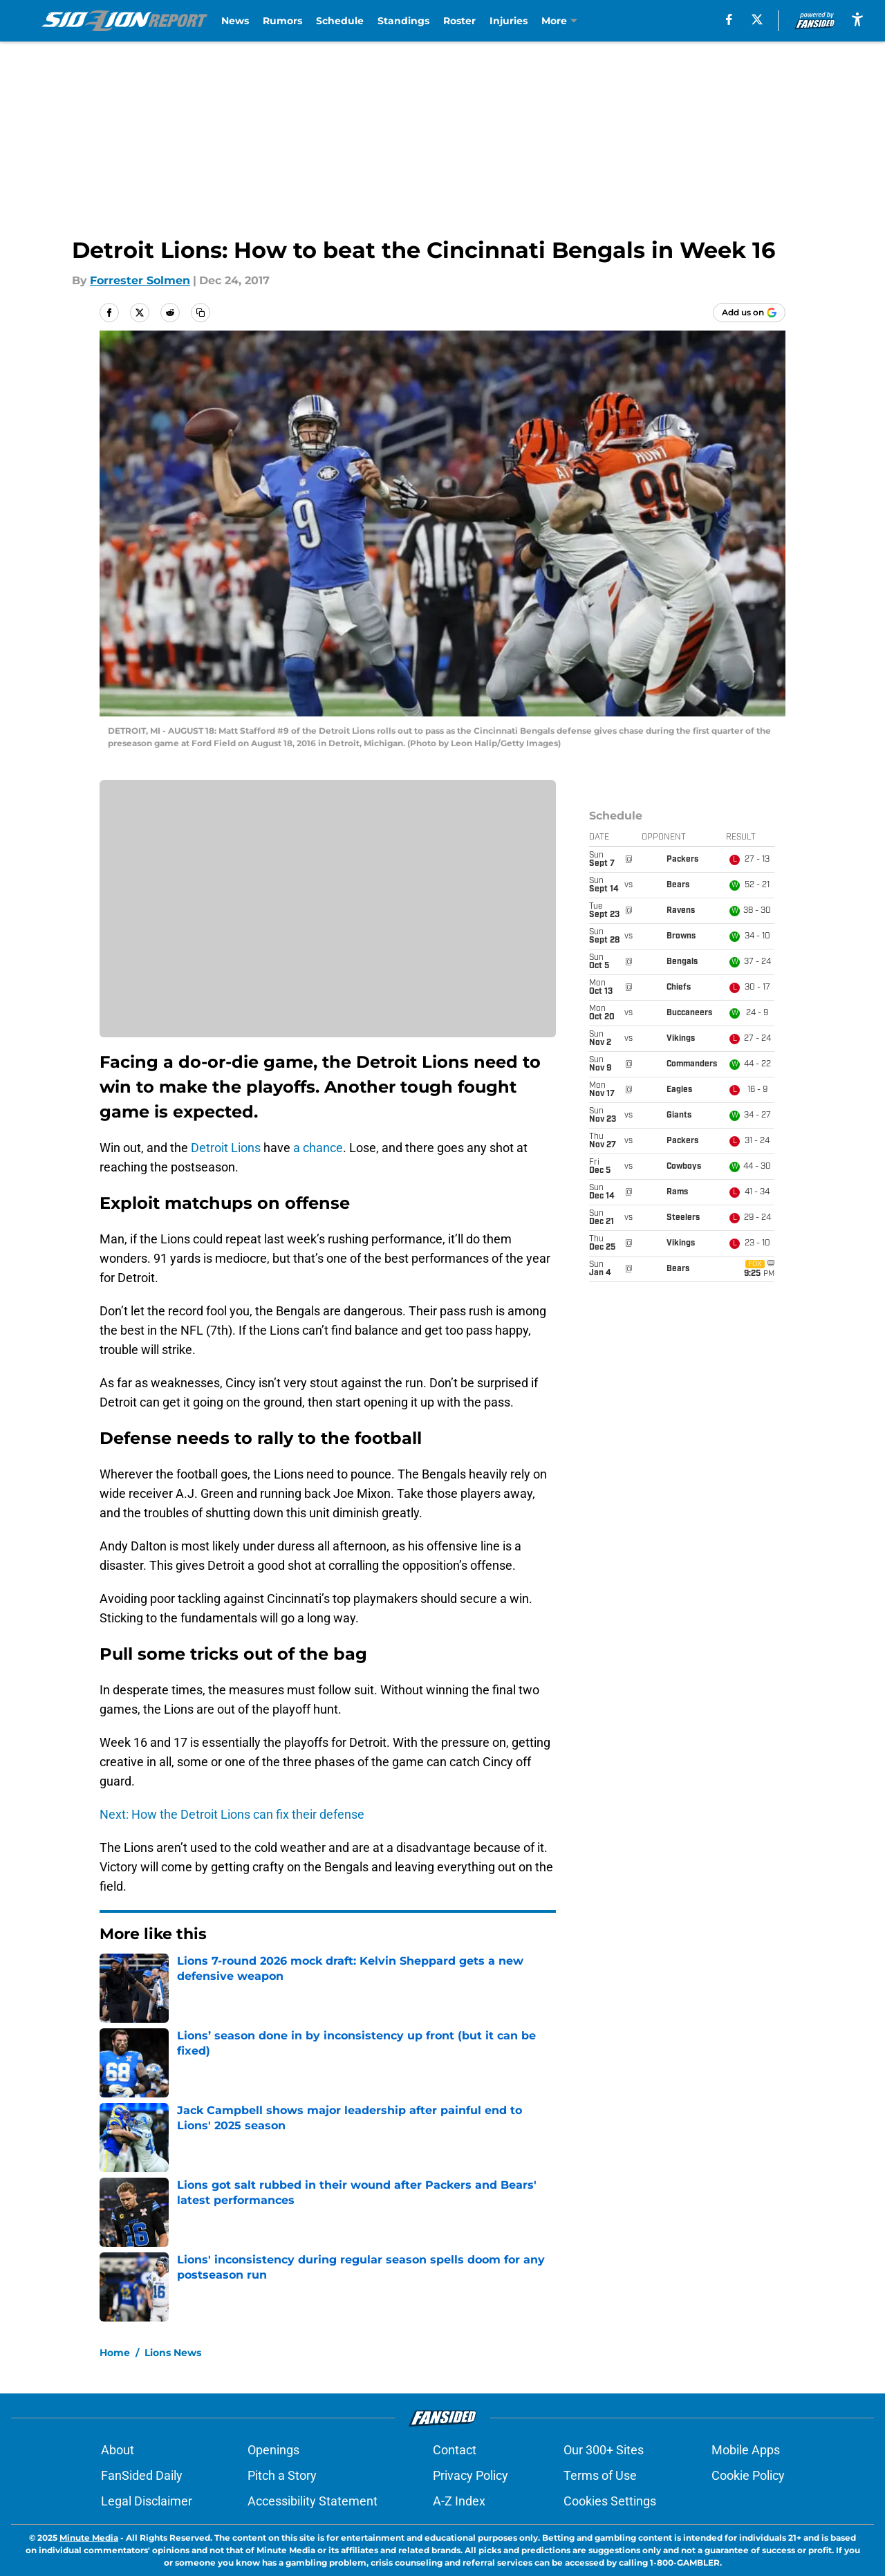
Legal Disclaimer (146, 2501)
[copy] (200, 312)
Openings (273, 2450)
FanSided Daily (142, 2475)
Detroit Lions (226, 1147)
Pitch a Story (282, 2475)
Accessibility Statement (313, 2501)
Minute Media (88, 2537)
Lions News (173, 2352)
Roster (459, 21)
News (235, 21)
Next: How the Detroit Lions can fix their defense (232, 1814)
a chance (318, 1147)
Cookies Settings (609, 2501)
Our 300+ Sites (603, 2450)
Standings (403, 21)
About (117, 2450)
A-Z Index (459, 2501)
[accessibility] (857, 19)
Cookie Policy (748, 2475)
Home (115, 2352)
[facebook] (729, 19)
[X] (757, 19)
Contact (454, 2450)
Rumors (282, 21)
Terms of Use (600, 2475)
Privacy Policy (470, 2475)
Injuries (509, 21)
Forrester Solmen (140, 280)
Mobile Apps (745, 2450)
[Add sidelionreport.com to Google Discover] (749, 312)
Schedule (340, 21)
